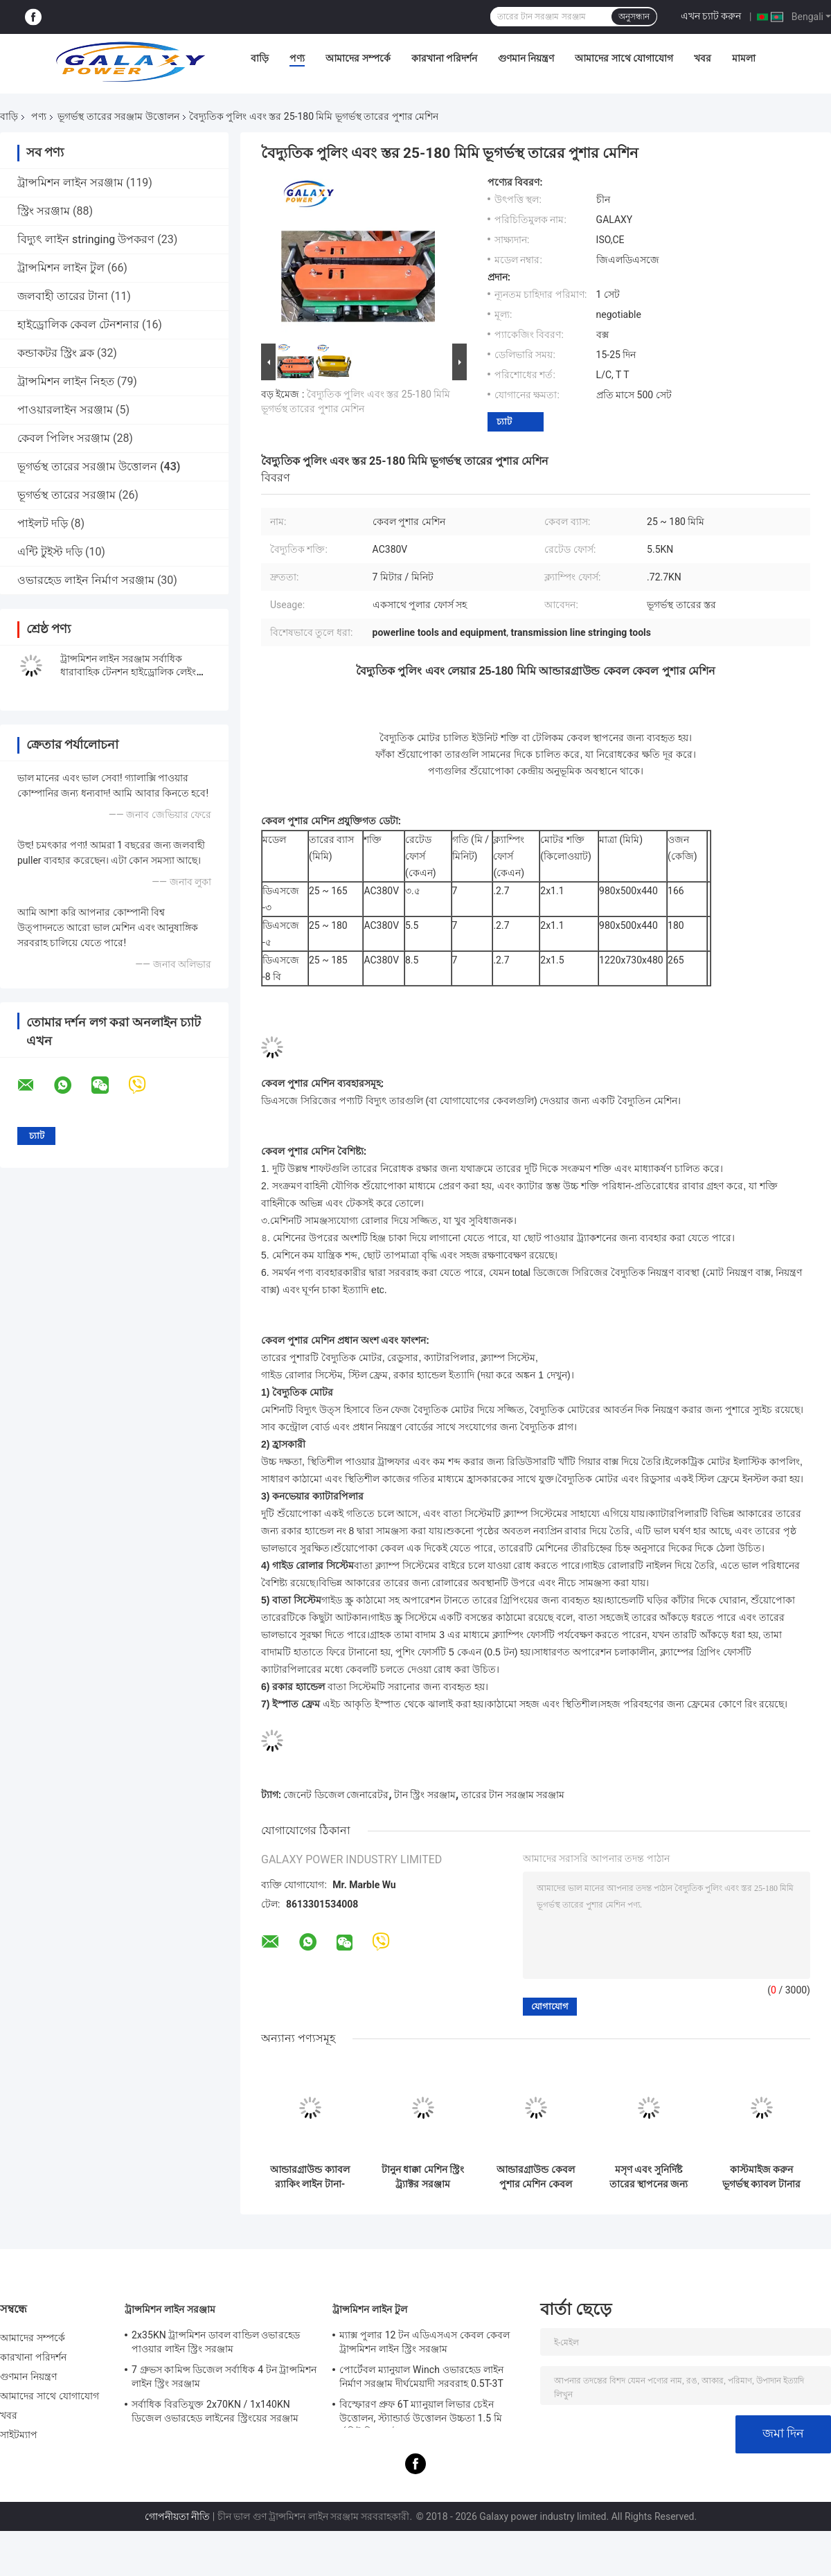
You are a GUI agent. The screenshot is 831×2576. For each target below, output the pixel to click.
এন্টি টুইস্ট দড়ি (49, 551)
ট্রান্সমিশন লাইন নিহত (65, 381)
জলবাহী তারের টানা (62, 296)
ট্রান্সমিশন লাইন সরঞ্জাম (70, 182)
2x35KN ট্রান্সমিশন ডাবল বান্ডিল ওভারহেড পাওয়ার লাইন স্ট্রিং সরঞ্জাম (216, 2341)
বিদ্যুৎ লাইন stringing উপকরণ (85, 239)
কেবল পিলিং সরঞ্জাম (63, 438)
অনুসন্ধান (634, 16)
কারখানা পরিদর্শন (444, 58)
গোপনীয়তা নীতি (177, 2516)
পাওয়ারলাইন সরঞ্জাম (65, 409)
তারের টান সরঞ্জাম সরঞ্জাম (512, 1794)
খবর (702, 58)
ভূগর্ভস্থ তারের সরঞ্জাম (66, 494)
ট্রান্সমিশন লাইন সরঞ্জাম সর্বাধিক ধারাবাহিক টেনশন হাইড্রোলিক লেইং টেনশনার (128, 672)
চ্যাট (504, 421)
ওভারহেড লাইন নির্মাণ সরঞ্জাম (85, 580)
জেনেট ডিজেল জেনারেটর (335, 1794)
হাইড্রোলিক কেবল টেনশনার (78, 324)
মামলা (744, 58)
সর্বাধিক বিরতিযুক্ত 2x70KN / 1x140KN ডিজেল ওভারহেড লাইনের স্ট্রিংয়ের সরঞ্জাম (215, 2411)
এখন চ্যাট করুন (711, 15)
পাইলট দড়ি (42, 523)
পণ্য (297, 58)
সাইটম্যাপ (19, 2434)
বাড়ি (260, 58)
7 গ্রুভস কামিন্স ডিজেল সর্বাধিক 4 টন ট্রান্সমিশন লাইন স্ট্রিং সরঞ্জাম (224, 2376)
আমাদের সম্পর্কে (357, 58)
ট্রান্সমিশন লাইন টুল (61, 267)
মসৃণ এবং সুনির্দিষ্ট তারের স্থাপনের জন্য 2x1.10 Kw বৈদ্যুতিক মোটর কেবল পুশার (648, 2177)
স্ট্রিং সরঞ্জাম (43, 210)
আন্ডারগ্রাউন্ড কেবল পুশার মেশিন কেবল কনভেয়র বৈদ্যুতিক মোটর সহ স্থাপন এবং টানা (535, 2177)
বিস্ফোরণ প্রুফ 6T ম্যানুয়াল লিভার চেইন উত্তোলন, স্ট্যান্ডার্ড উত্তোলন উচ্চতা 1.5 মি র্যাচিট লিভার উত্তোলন (420, 2413)
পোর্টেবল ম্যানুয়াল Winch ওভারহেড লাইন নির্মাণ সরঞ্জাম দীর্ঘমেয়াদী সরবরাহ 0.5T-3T (421, 2376)
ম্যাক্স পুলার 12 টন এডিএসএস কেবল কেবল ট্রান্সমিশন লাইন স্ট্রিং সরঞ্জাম (424, 2341)
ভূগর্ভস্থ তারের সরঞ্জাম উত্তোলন (118, 116)
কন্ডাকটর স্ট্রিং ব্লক (55, 352)
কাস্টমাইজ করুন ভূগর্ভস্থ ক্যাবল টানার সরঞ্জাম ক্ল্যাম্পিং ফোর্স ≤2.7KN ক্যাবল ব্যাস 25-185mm (762, 2177)
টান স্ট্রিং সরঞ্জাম (425, 1794)
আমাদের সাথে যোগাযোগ (624, 58)
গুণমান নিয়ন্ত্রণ (526, 58)
